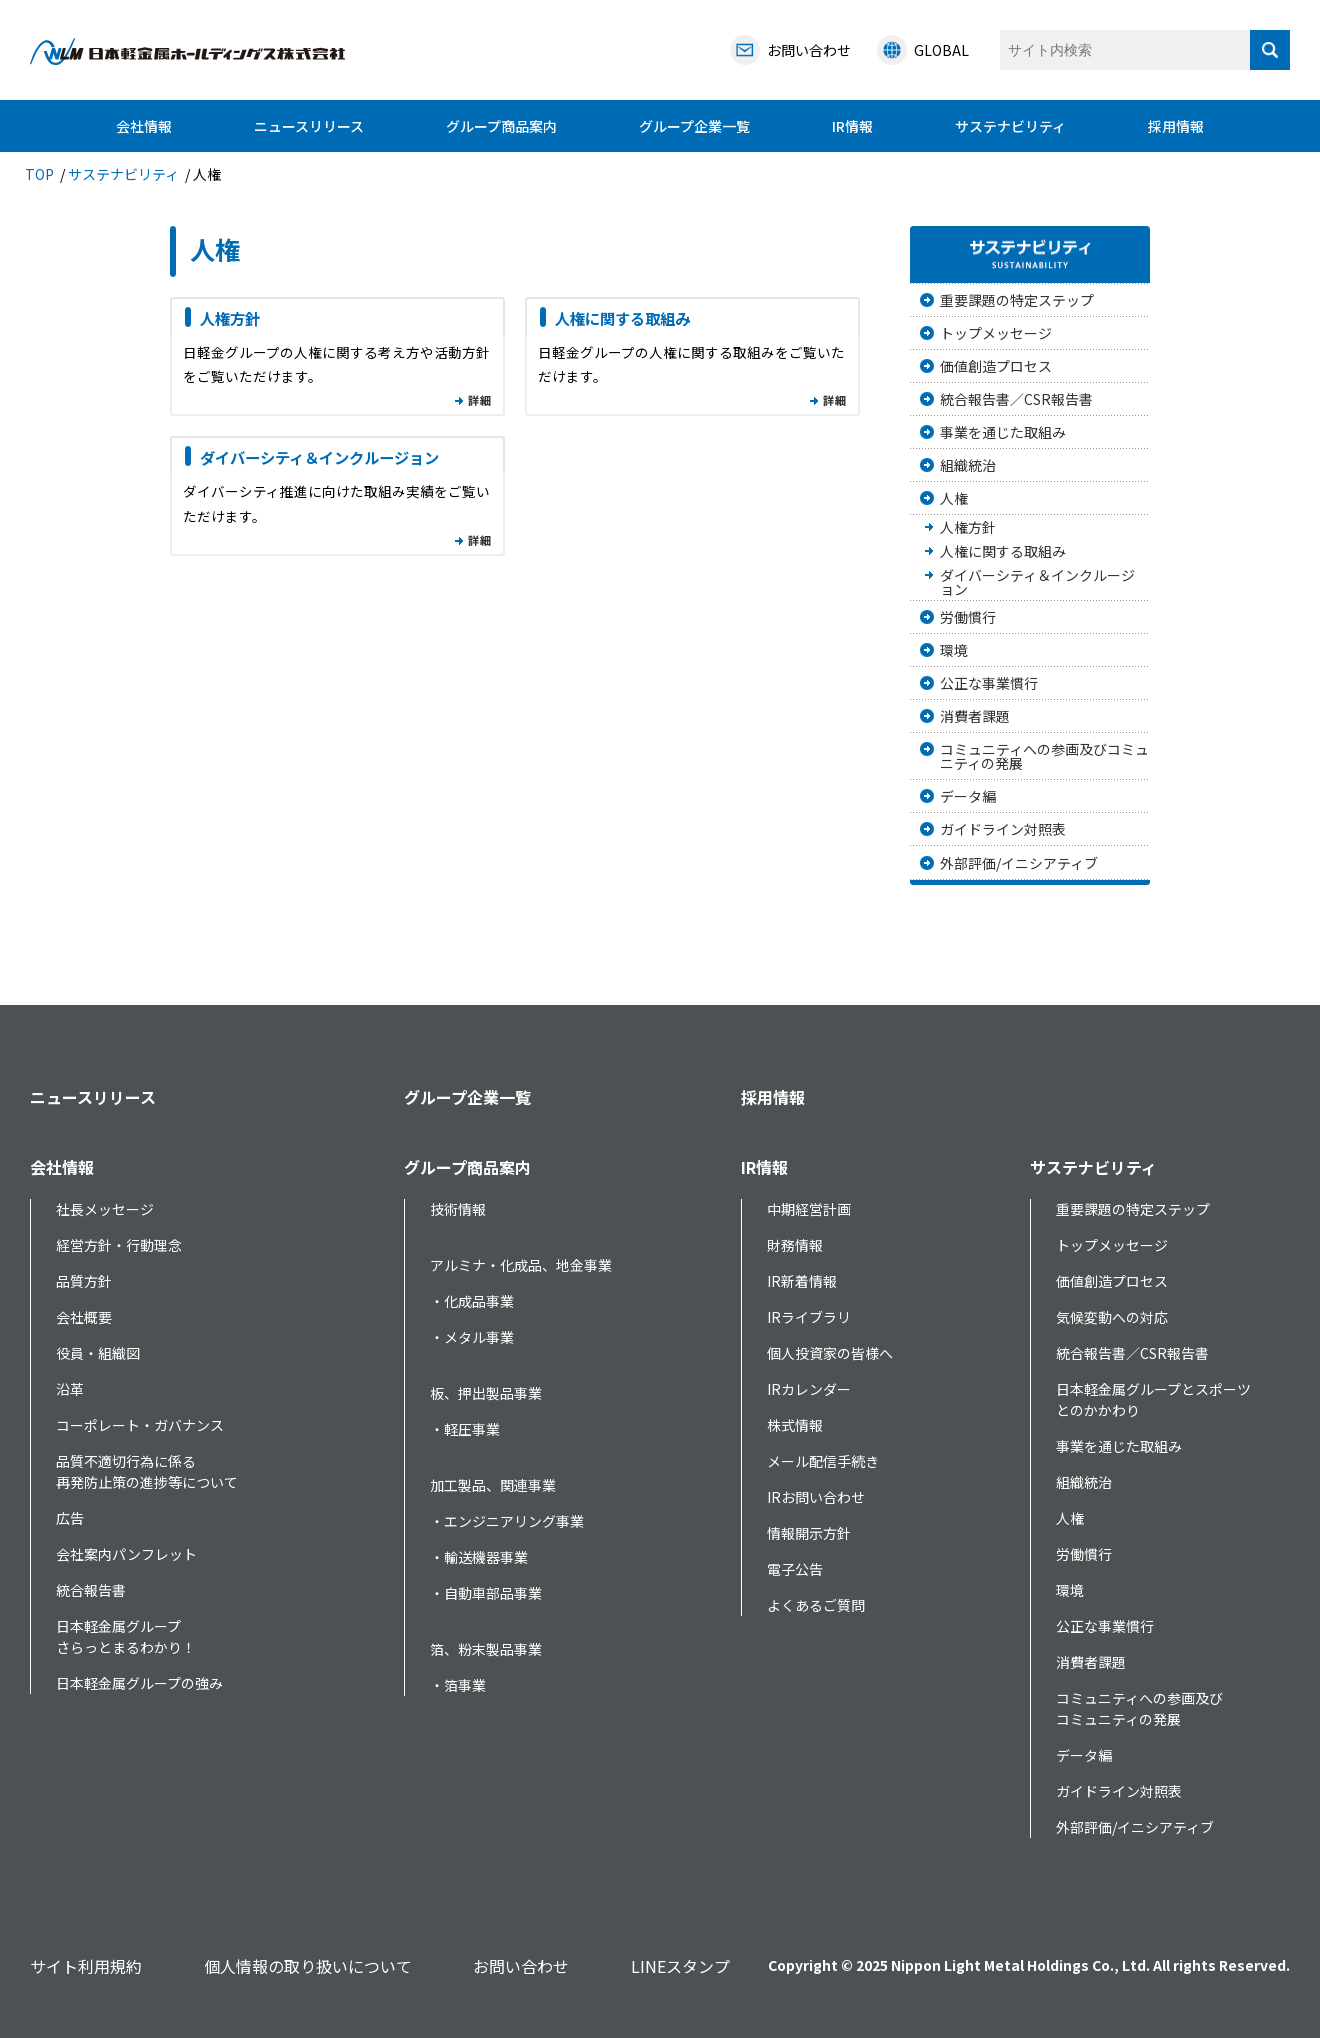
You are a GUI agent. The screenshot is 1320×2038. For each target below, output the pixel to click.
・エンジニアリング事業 (507, 1521)
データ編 (968, 796)
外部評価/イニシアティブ (1019, 863)
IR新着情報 (802, 1281)
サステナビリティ (1010, 126)
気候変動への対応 (1112, 1317)
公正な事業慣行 (989, 683)
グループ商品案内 (501, 126)
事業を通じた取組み (1003, 432)
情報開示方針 (809, 1533)
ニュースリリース (309, 126)
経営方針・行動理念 (119, 1245)
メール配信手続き (823, 1461)
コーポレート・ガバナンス (140, 1425)
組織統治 (968, 465)
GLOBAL (941, 50)
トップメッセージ (996, 333)
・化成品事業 (472, 1301)
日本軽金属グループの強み (139, 1683)
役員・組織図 (98, 1353)
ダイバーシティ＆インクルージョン (319, 457)
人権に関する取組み (622, 318)
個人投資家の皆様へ (830, 1353)
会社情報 (144, 126)
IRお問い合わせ (816, 1497)
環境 (954, 650)
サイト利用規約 (86, 1966)
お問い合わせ (521, 1966)
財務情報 (795, 1245)
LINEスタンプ (680, 1966)
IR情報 (852, 126)
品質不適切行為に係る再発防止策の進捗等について (147, 1471)
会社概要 (84, 1317)
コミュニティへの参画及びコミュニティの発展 (1044, 756)
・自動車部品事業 (486, 1593)
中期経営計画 (809, 1209)
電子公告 (795, 1569)
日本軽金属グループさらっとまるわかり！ (126, 1636)
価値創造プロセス (996, 366)
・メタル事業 (472, 1337)
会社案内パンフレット (126, 1554)
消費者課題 (975, 716)
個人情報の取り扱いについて (308, 1966)
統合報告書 (91, 1590)
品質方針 (84, 1281)
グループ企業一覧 (694, 126)
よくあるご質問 (816, 1605)
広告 (70, 1518)
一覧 (478, 404)
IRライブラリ (809, 1317)
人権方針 (230, 318)
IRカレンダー (809, 1389)
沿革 (70, 1389)
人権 (954, 498)
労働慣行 (968, 617)
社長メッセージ (105, 1209)
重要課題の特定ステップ (1017, 300)
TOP (39, 174)
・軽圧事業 (465, 1429)
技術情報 (458, 1209)
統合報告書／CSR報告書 (1016, 399)
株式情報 (795, 1425)
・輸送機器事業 (479, 1557)
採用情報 (1176, 126)
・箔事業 (458, 1685)
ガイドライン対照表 (1003, 829)
